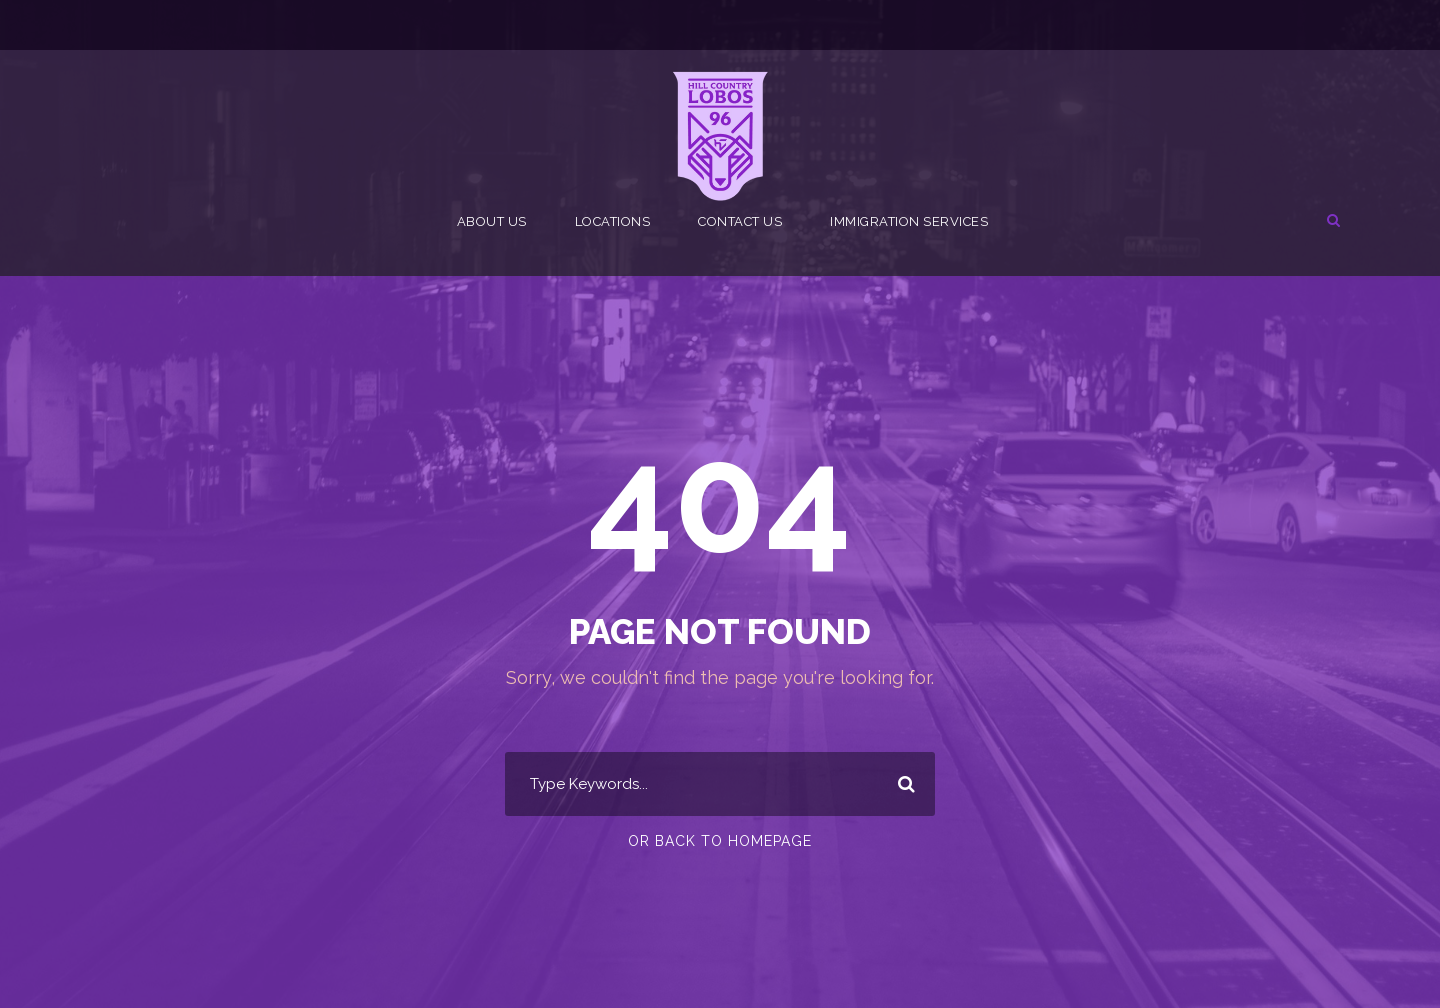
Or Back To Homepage (720, 841)
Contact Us (740, 221)
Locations (613, 221)
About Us (492, 221)
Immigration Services (909, 221)
